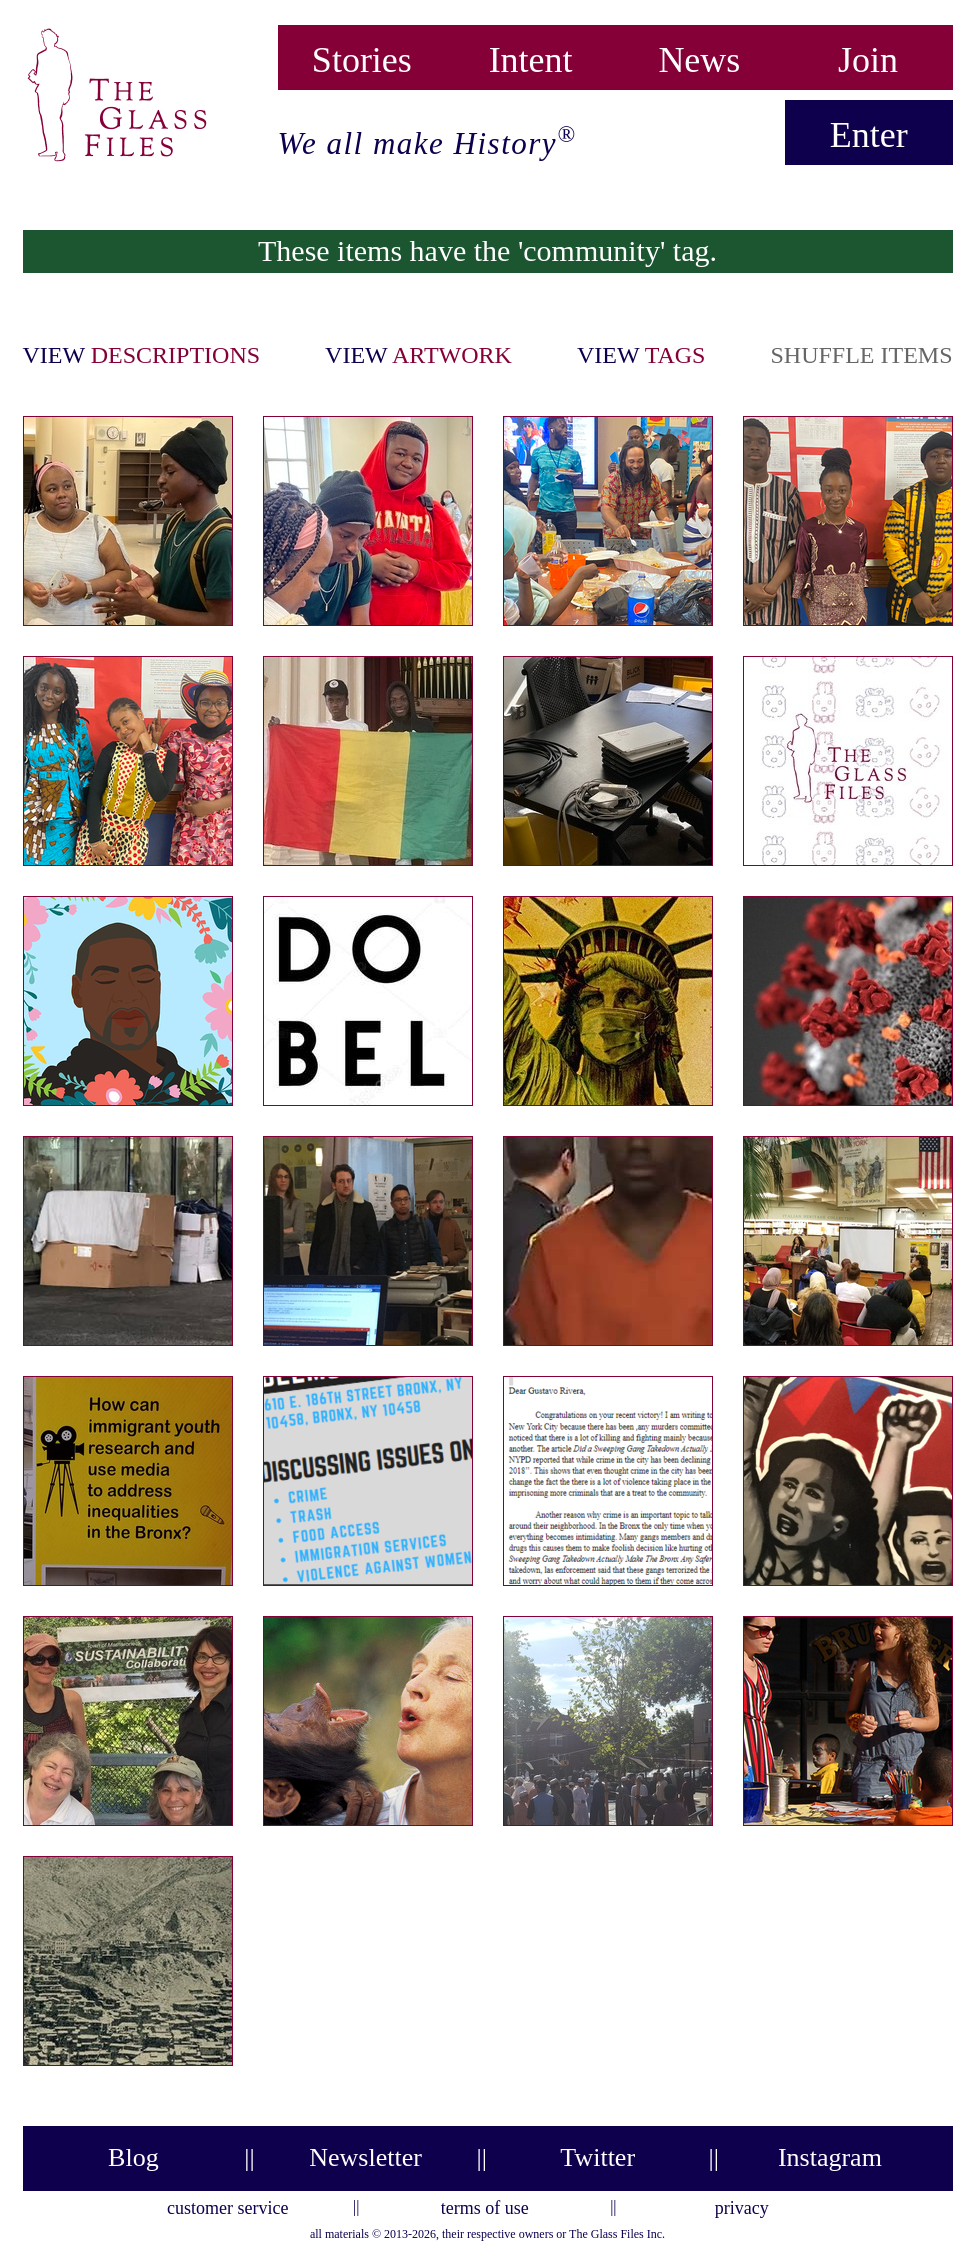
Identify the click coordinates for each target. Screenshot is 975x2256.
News (699, 55)
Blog (133, 2157)
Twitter (597, 2157)
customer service (227, 2205)
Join (868, 55)
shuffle (861, 355)
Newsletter (365, 2157)
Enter (869, 135)
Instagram (830, 2157)
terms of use (485, 2205)
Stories (362, 55)
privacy (742, 2205)
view (142, 355)
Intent (531, 55)
